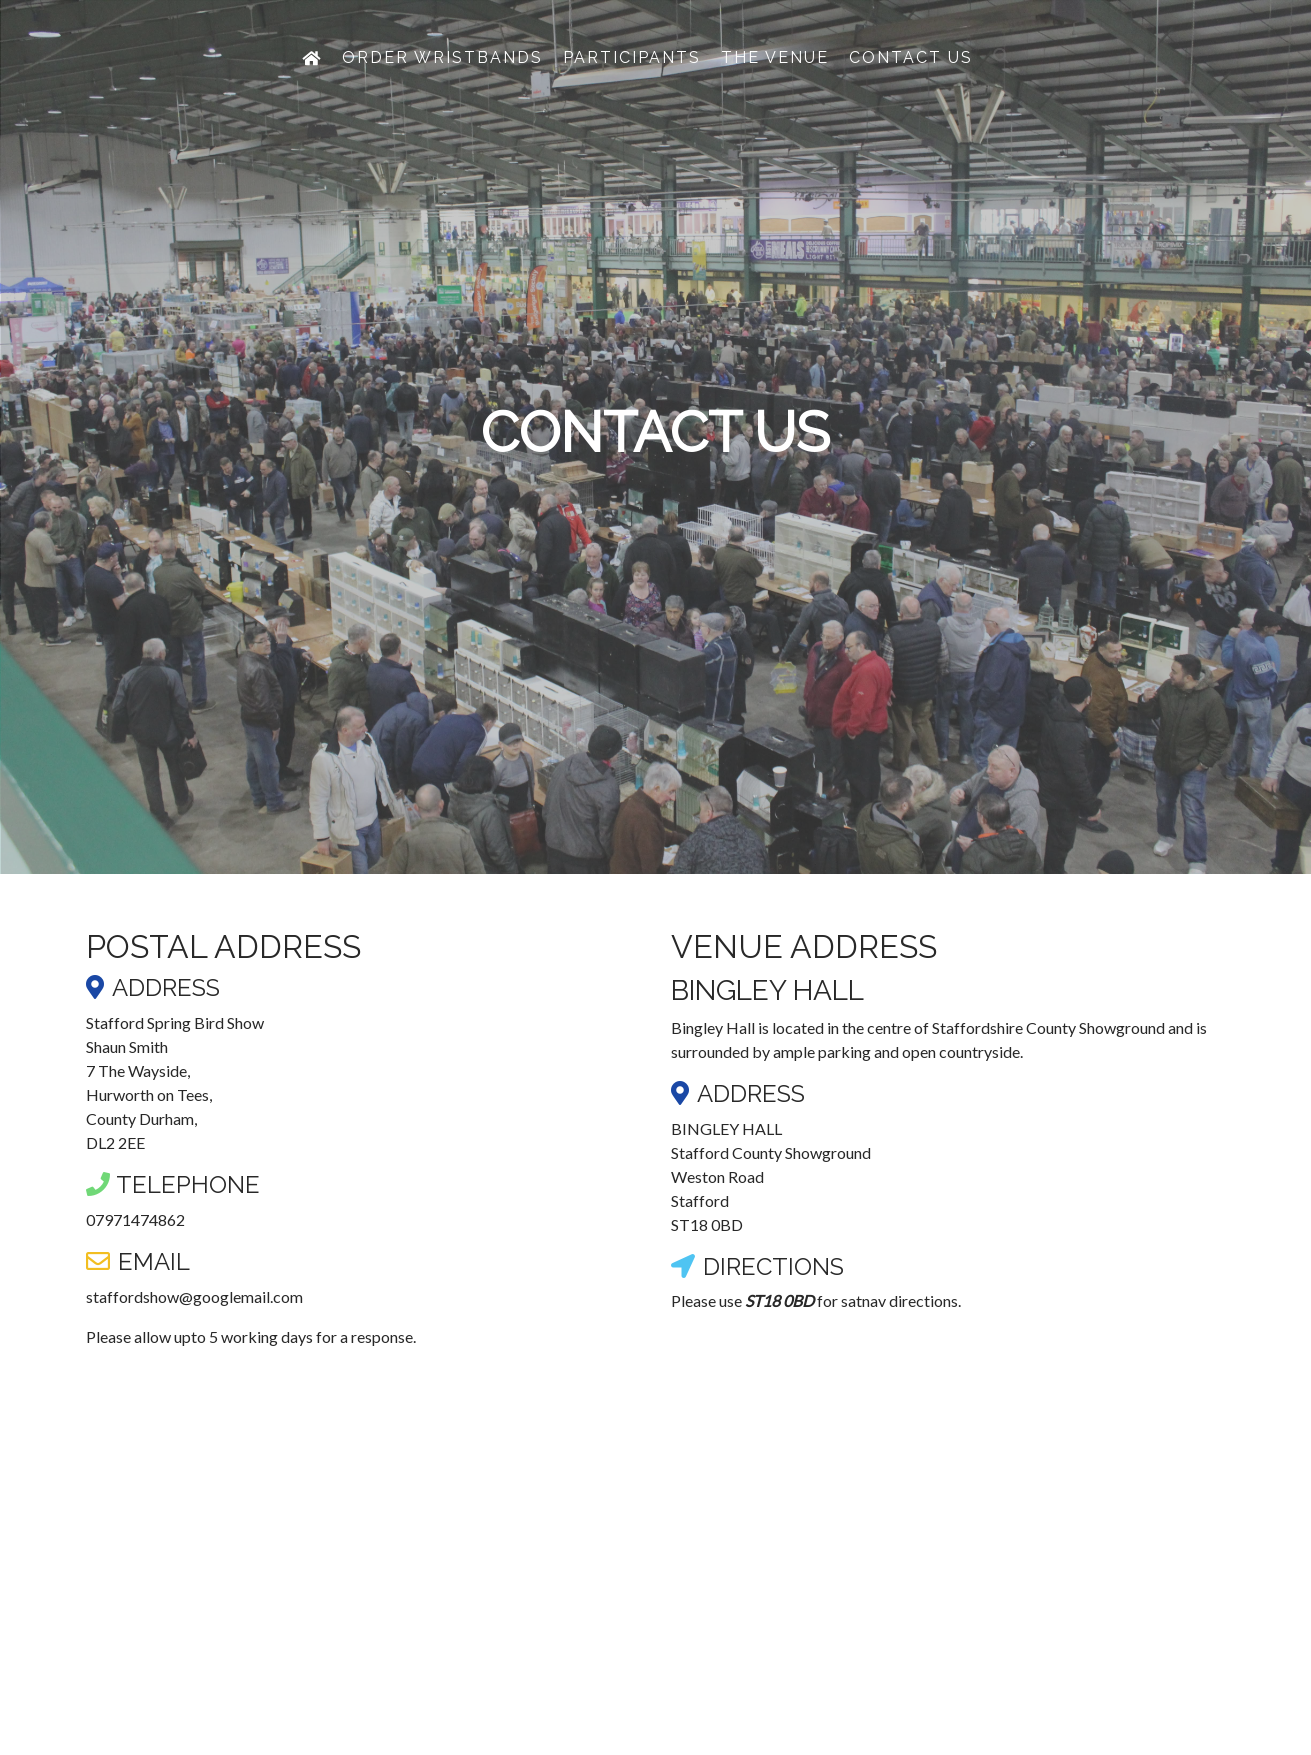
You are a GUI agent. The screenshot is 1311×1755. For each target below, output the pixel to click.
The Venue (775, 82)
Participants (632, 82)
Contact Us (911, 82)
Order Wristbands (442, 82)
